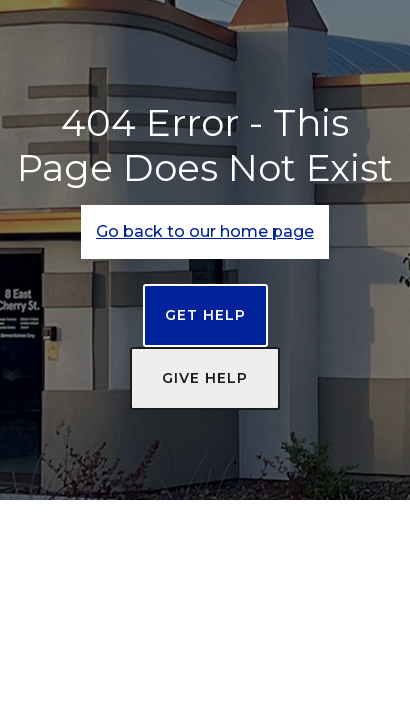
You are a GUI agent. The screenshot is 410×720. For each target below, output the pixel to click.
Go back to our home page (205, 231)
